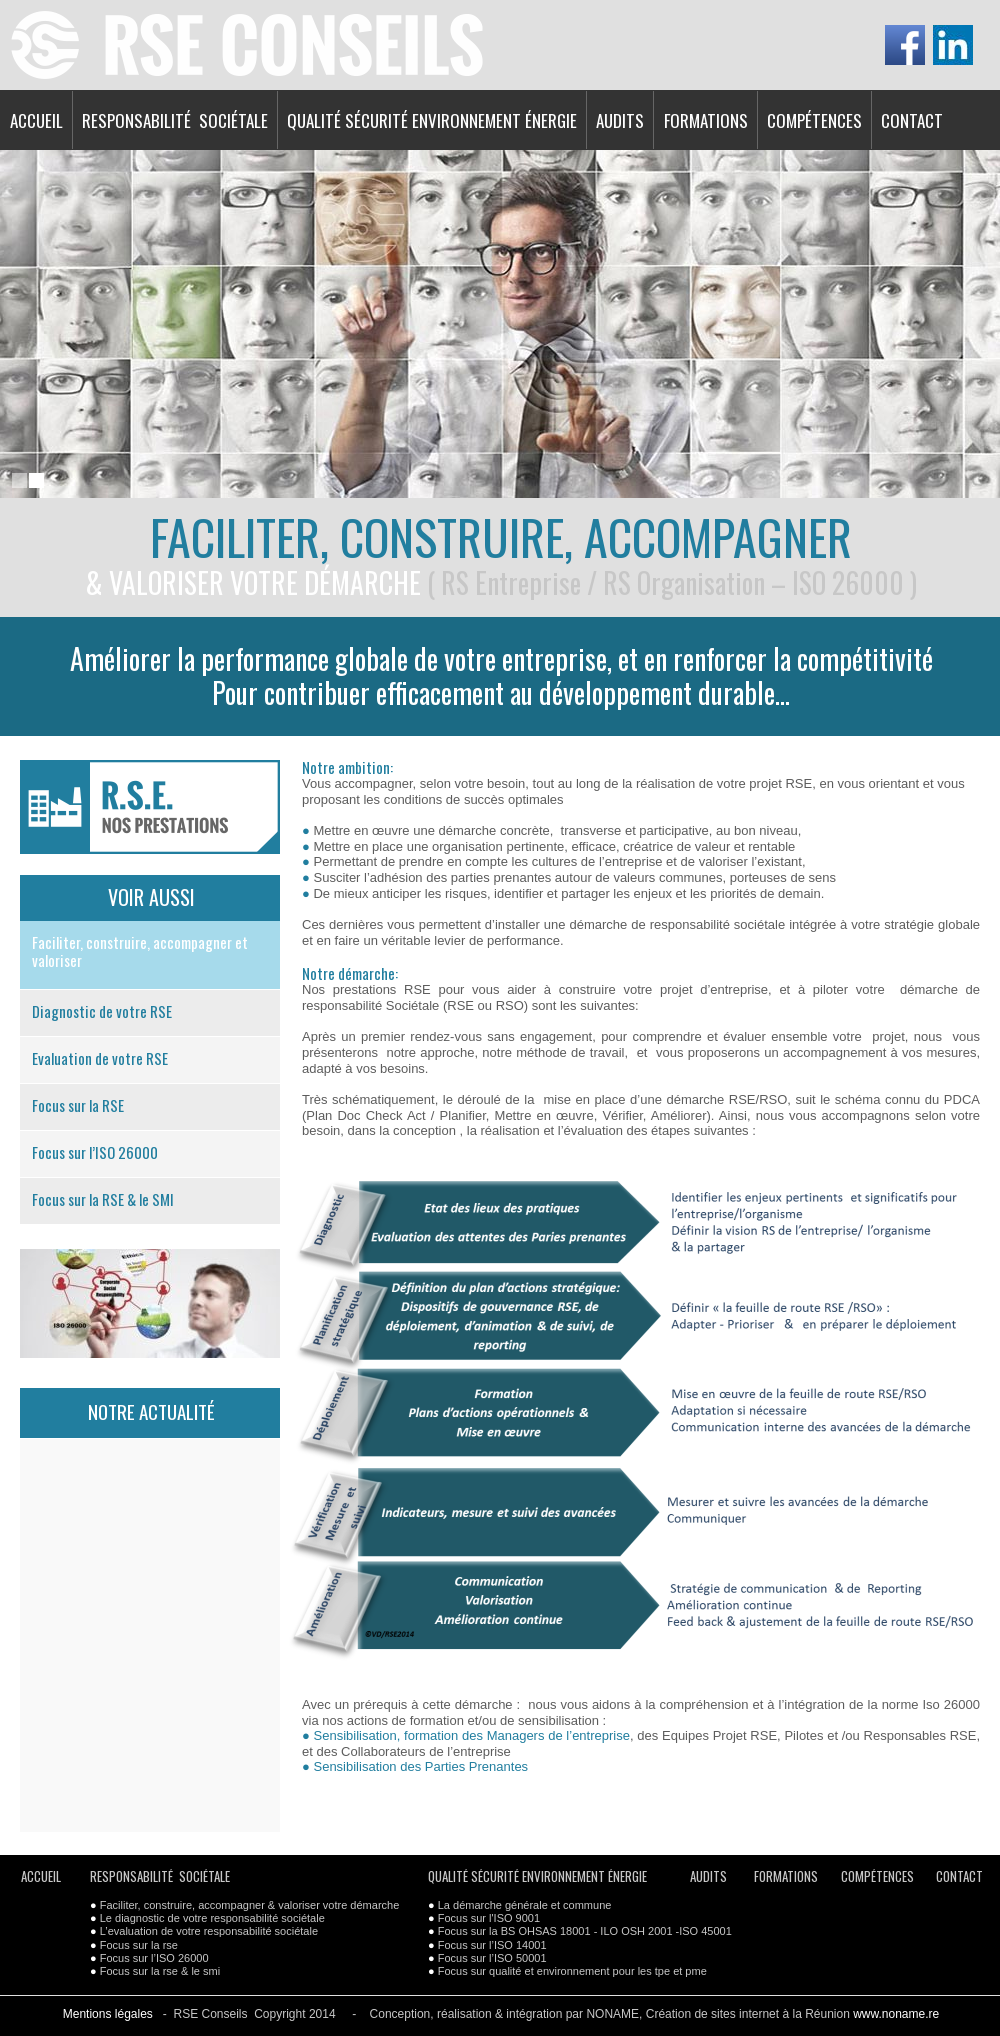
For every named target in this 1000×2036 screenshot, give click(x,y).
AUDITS (620, 120)
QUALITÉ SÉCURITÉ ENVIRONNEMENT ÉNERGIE (432, 120)
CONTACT (912, 120)
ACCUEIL (36, 120)
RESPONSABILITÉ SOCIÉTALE (175, 120)
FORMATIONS (706, 120)
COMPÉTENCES (814, 120)
